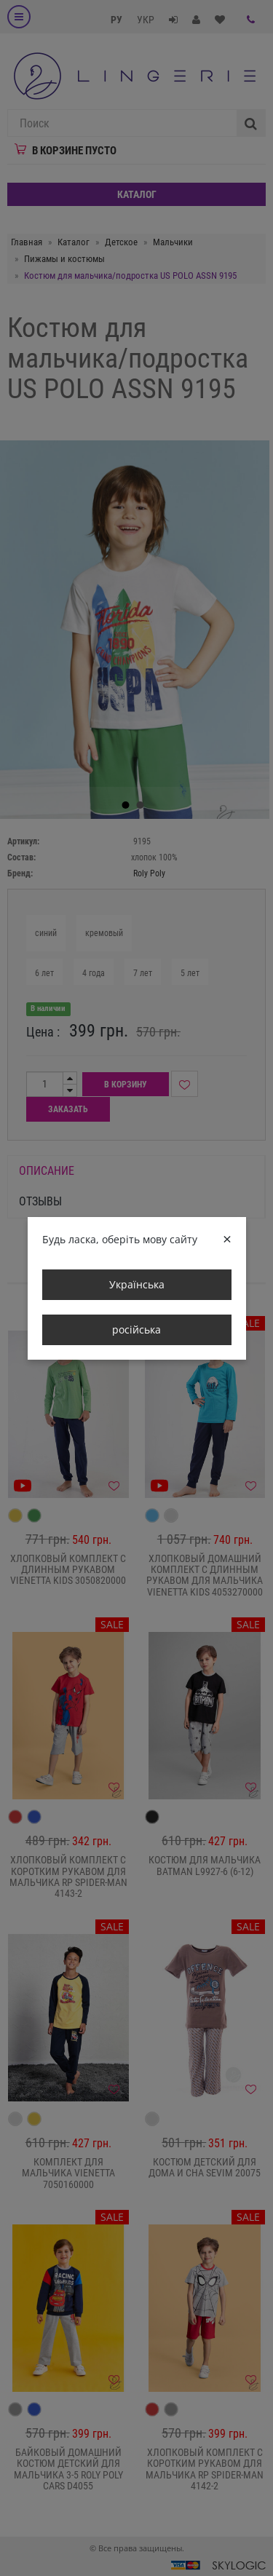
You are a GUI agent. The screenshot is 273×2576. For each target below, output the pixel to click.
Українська (137, 1284)
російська (136, 1329)
